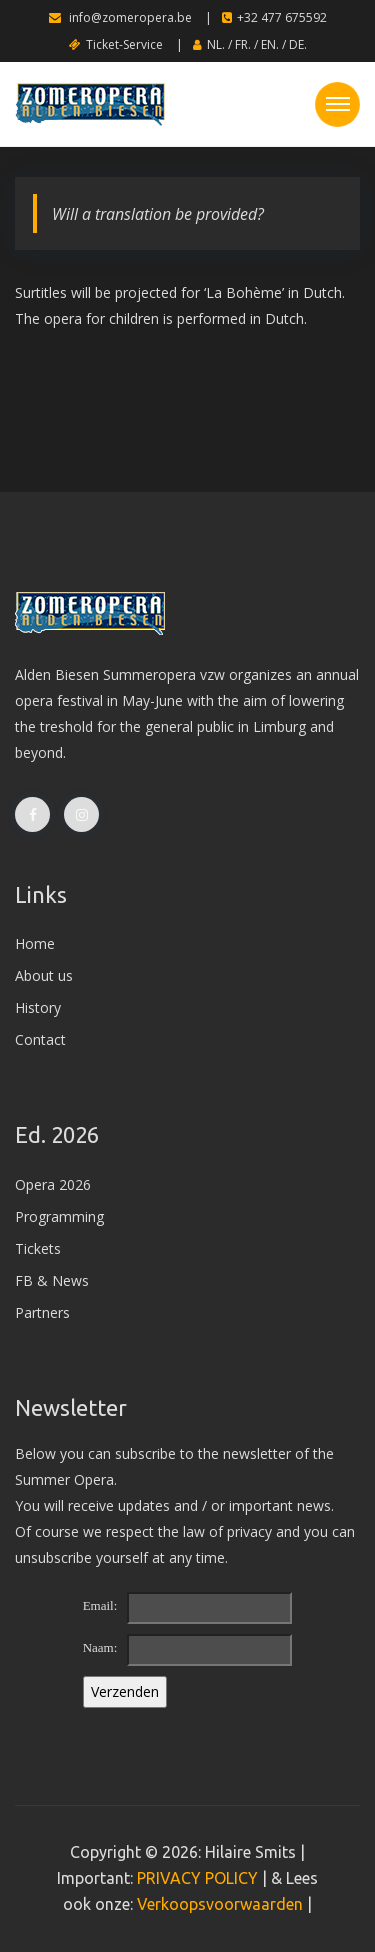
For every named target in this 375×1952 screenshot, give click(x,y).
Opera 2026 (53, 1184)
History (38, 1007)
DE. (298, 44)
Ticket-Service (116, 44)
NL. (216, 44)
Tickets (38, 1248)
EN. (270, 44)
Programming (59, 1216)
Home (35, 943)
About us (44, 975)
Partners (42, 1312)
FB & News (52, 1280)
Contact (40, 1039)
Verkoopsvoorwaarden (220, 1904)
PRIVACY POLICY (197, 1878)
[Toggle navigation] (337, 104)
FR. (243, 44)
